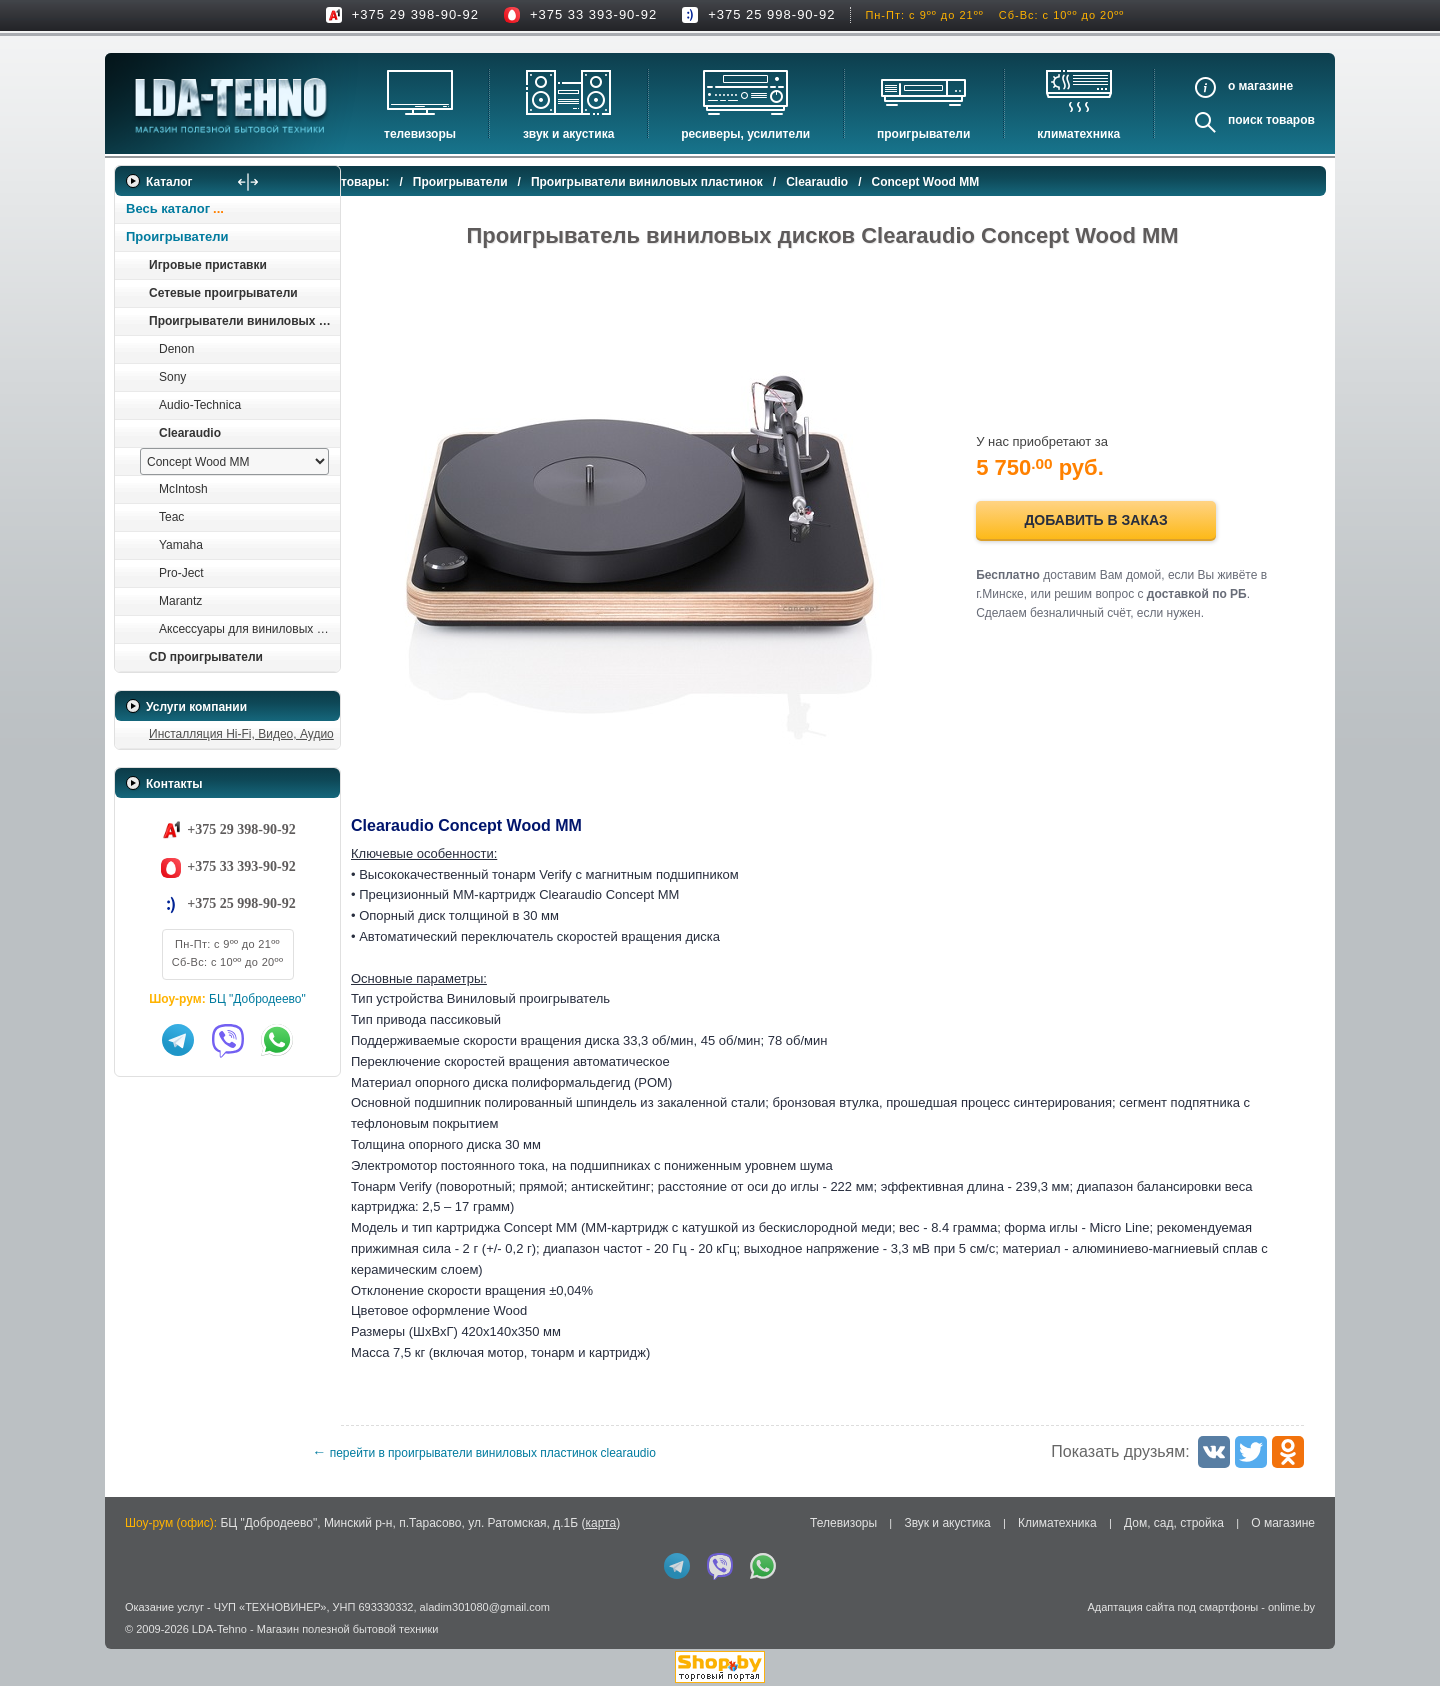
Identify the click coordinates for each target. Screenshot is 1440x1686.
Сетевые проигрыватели (223, 293)
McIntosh (183, 489)
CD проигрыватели (206, 657)
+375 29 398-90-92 (415, 14)
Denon (176, 349)
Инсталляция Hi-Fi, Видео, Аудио (241, 734)
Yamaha (181, 545)
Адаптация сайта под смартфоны (1172, 1607)
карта (600, 1523)
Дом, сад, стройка (1174, 1523)
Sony (172, 377)
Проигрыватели (923, 134)
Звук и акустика (568, 134)
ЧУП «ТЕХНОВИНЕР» (270, 1607)
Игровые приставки (208, 265)
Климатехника (1078, 134)
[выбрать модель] (234, 461)
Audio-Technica (200, 405)
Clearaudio (190, 433)
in (132, 1644)
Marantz (180, 601)
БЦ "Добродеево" (257, 999)
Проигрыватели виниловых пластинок (244, 321)
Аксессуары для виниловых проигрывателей (249, 629)
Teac (171, 517)
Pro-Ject (181, 573)
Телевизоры (420, 134)
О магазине (1283, 1523)
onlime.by (1291, 1607)
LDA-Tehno (219, 1629)
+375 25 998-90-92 (771, 14)
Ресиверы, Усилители (745, 134)
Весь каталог (168, 208)
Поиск (1245, 120)
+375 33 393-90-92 (593, 14)
